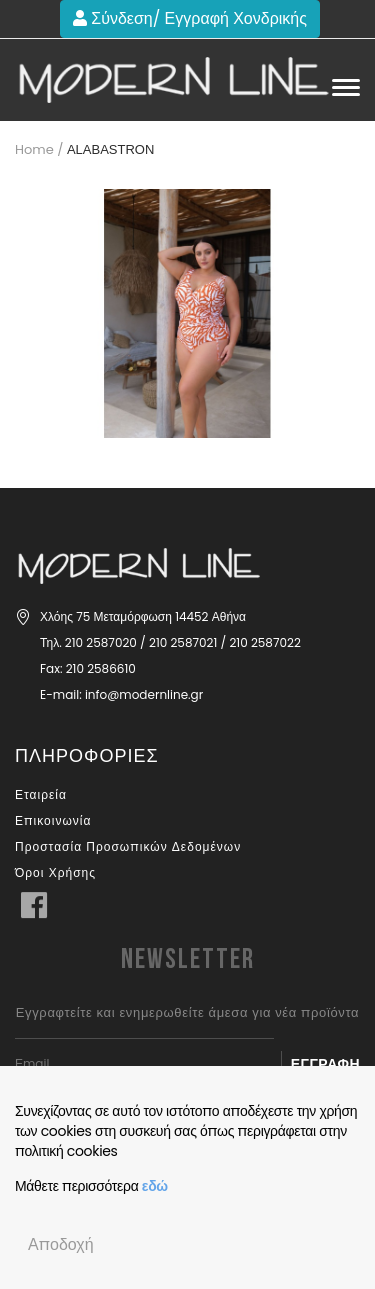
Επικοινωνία (53, 820)
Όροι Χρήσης (55, 872)
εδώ (155, 1186)
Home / (39, 149)
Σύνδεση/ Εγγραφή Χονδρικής (190, 18)
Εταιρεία (41, 794)
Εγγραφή (325, 1064)
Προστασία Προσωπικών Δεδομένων (128, 846)
